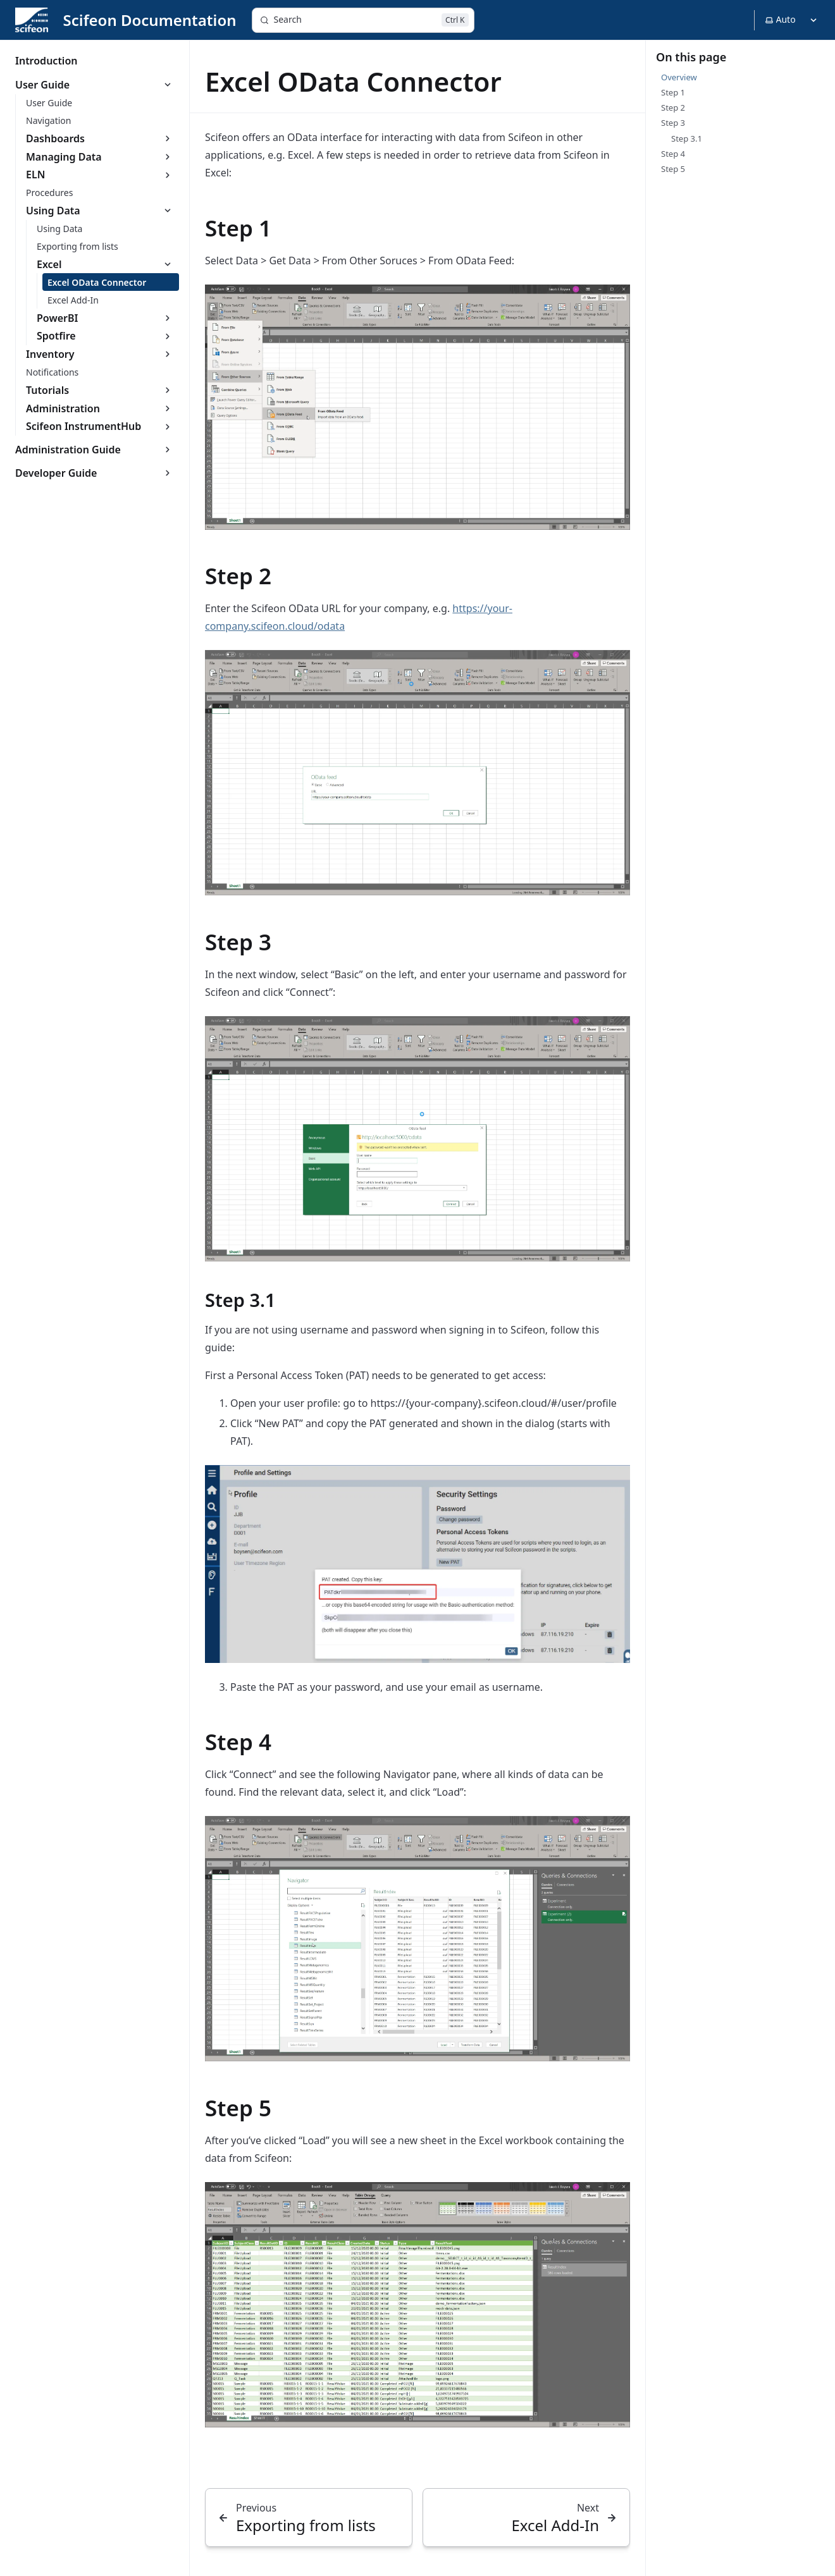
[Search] (363, 20)
